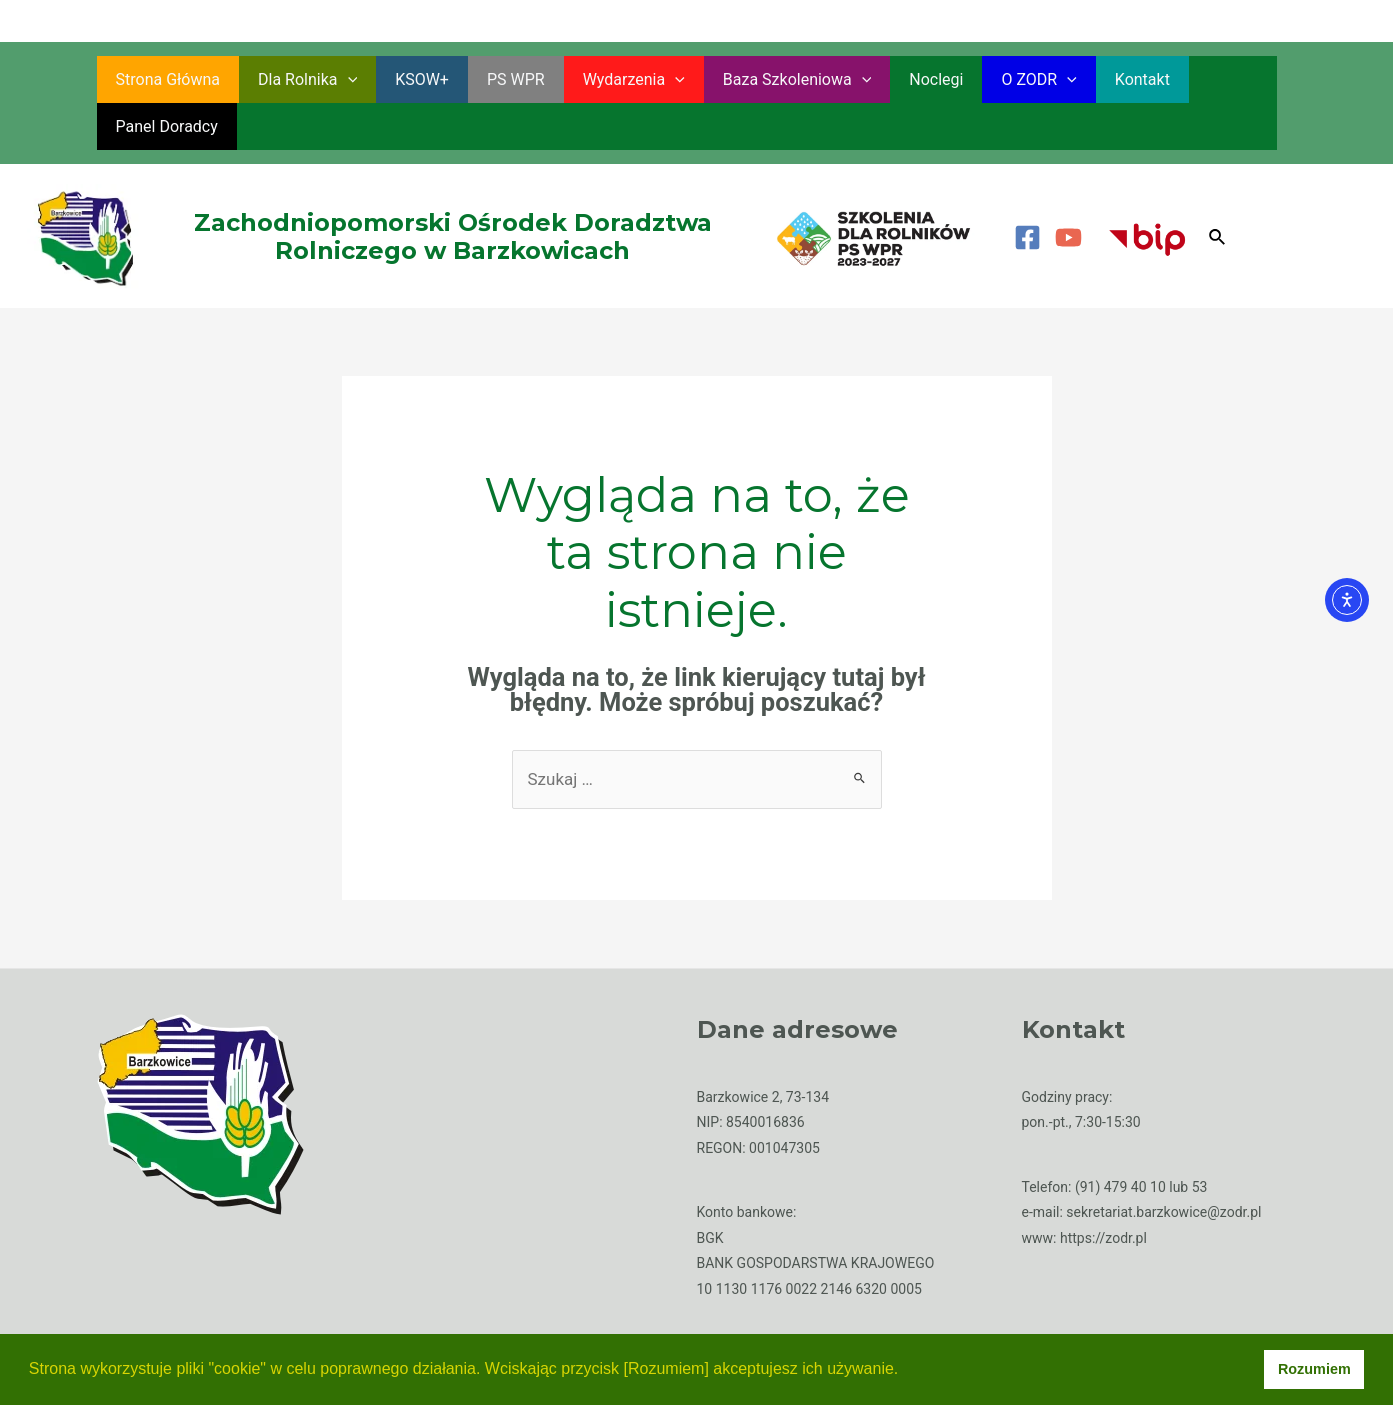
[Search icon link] (1218, 190)
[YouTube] (1068, 190)
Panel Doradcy (1202, 79)
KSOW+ (407, 79)
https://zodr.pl (1103, 1191)
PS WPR (495, 79)
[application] (339, 79)
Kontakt (1091, 79)
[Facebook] (1027, 190)
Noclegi (897, 79)
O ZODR (993, 79)
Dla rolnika (298, 79)
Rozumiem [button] (1314, 1369)
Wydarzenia (607, 79)
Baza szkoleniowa (764, 79)
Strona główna (165, 79)
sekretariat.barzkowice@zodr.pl (1163, 1165)
